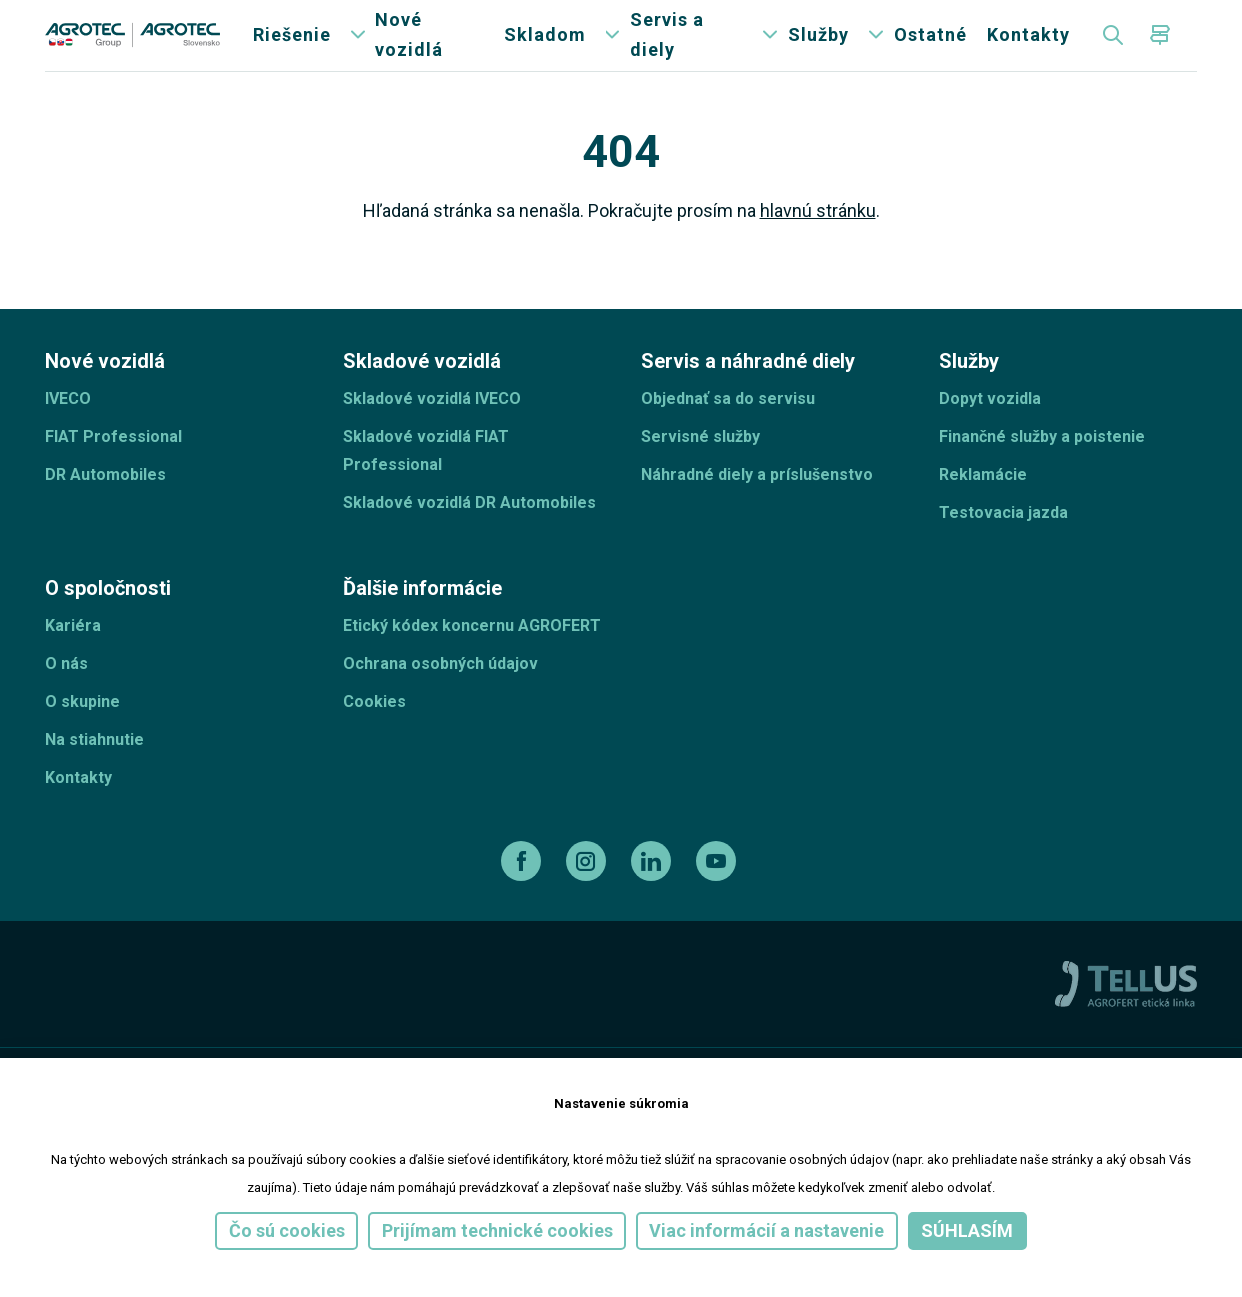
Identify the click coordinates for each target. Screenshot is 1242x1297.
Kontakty (1028, 49)
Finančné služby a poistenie (1042, 464)
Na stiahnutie (94, 767)
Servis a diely (667, 49)
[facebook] (523, 889)
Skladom (545, 49)
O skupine (82, 729)
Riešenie (292, 49)
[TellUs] (1126, 1011)
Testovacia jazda (1003, 540)
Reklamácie (983, 502)
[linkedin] (653, 889)
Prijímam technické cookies (497, 1230)
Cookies (374, 729)
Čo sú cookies (287, 1230)
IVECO (68, 426)
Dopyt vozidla (990, 426)
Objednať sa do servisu (728, 426)
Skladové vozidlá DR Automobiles (469, 530)
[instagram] (588, 889)
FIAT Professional (113, 464)
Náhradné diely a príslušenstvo (757, 502)
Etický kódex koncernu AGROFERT (472, 653)
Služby (818, 49)
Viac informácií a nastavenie (766, 1230)
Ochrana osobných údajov (440, 691)
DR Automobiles (105, 502)
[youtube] (718, 889)
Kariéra (73, 653)
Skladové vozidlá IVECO (432, 426)
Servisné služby (700, 464)
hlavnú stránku (818, 238)
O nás (66, 691)
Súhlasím (967, 1230)
